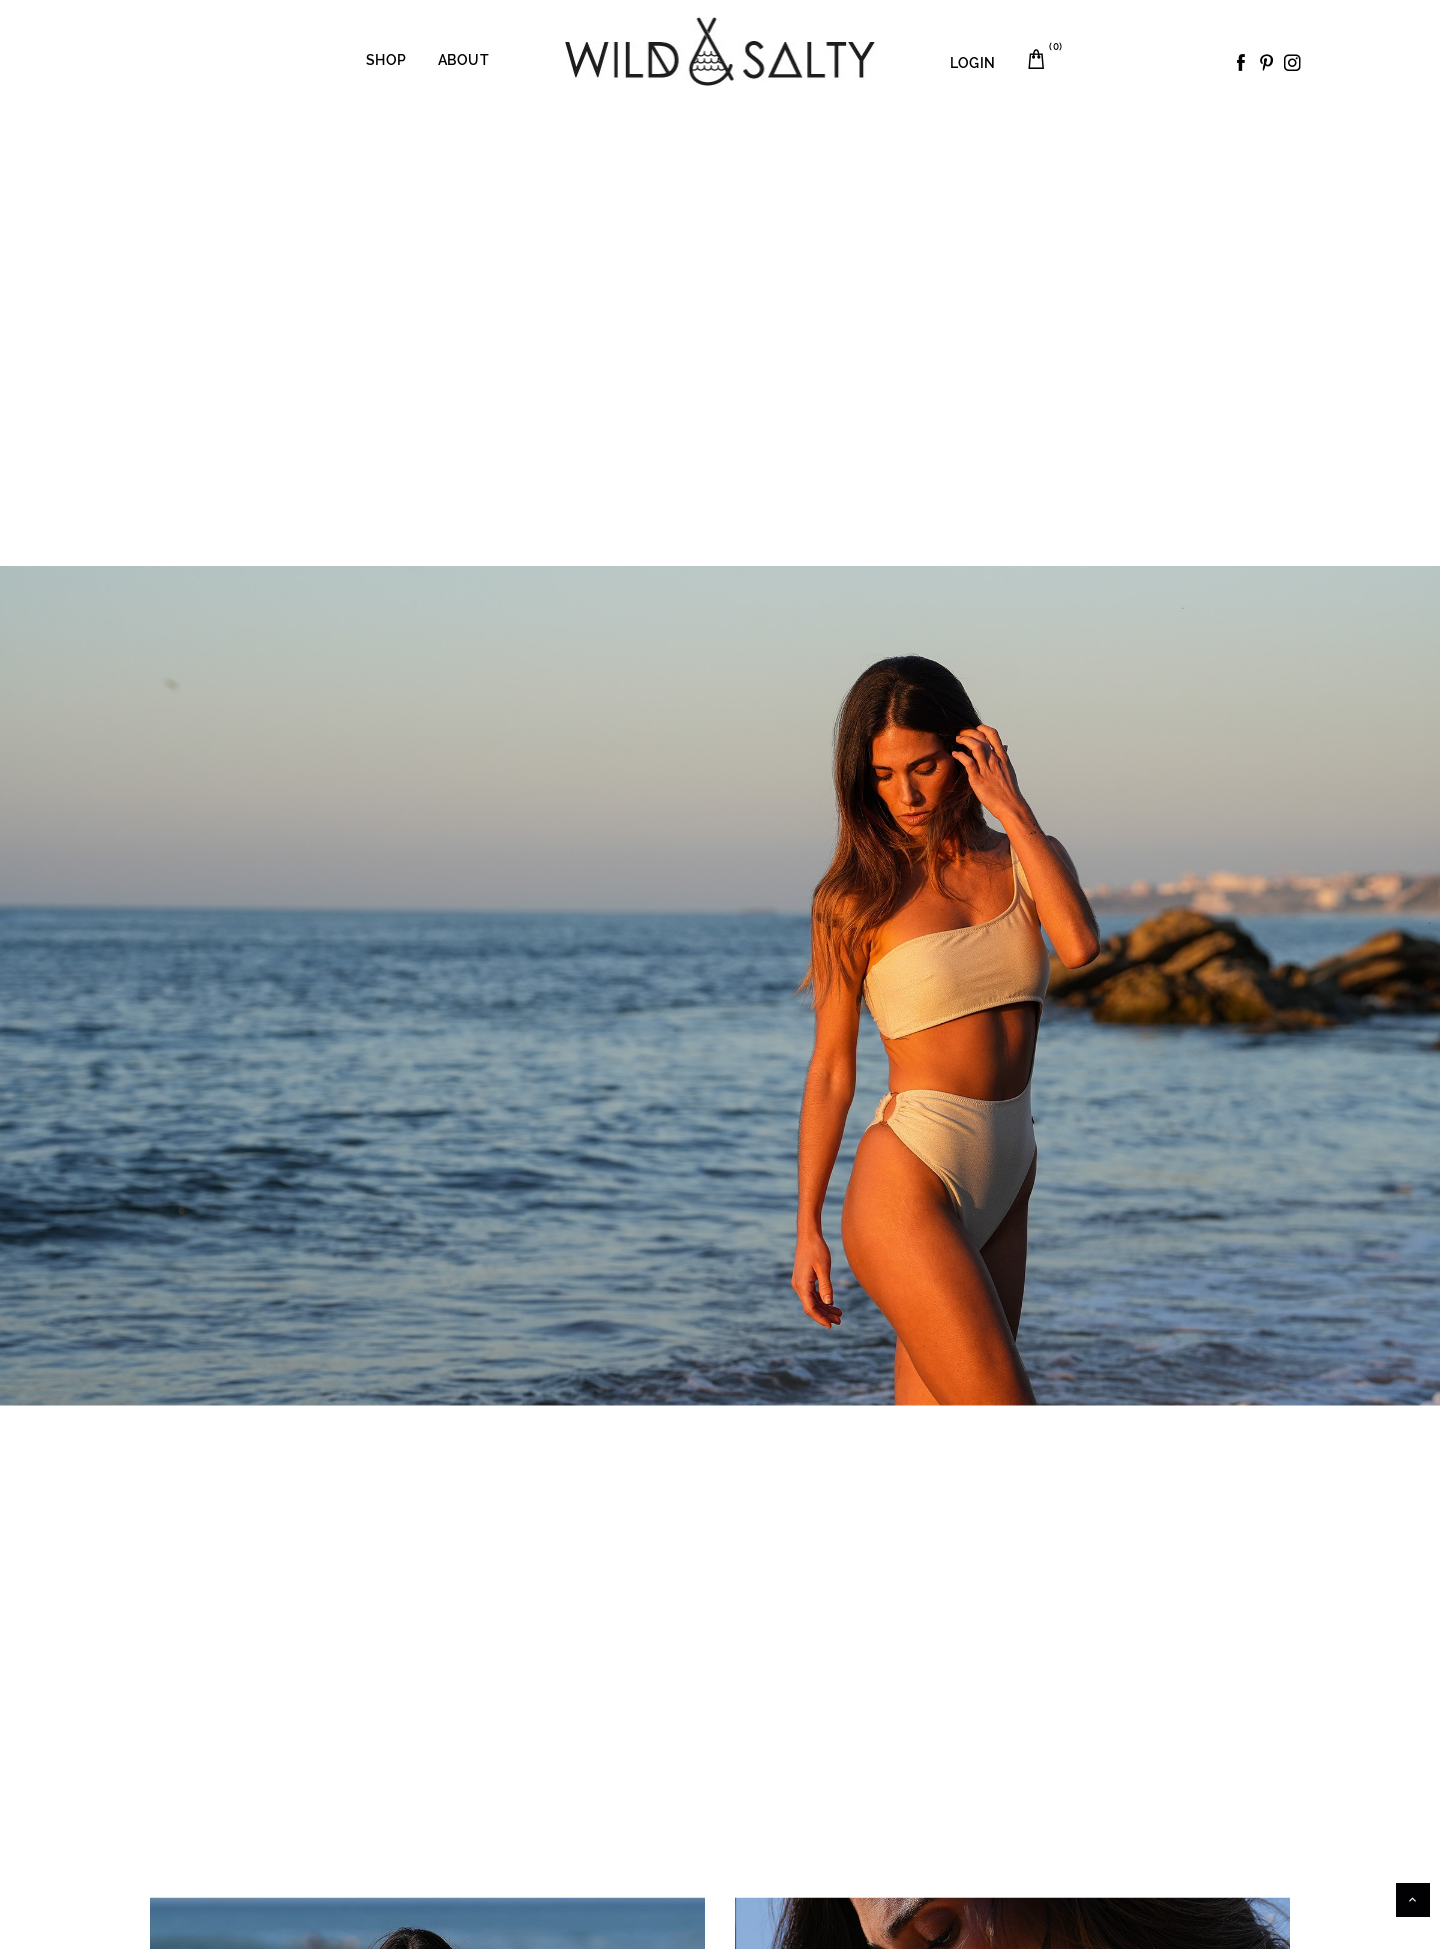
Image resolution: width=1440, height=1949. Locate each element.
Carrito (1048, 52)
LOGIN (973, 63)
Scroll (1413, 1900)
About (464, 60)
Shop (386, 60)
